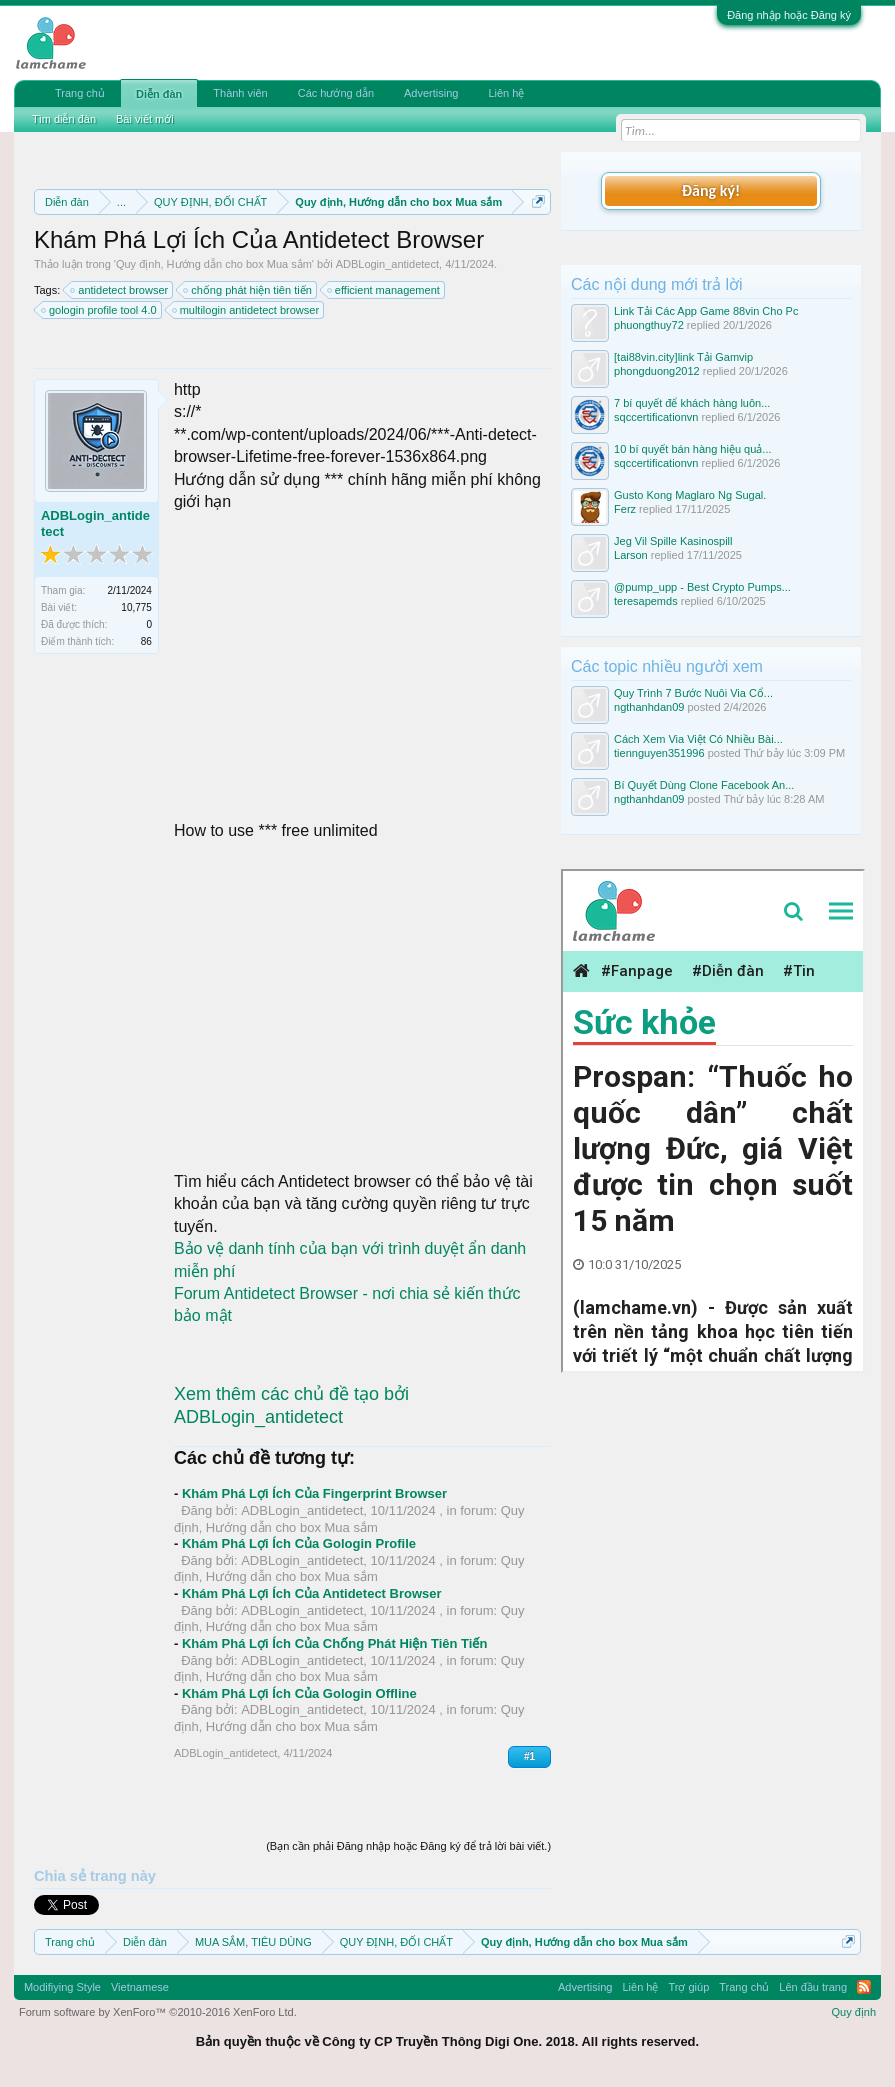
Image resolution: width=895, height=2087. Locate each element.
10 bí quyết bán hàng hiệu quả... (692, 449)
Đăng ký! (711, 190)
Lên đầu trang (813, 1987)
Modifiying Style (62, 1987)
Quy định (853, 2012)
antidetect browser (120, 290)
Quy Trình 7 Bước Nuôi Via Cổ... (693, 693)
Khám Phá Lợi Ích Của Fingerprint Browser (314, 1493)
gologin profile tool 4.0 (100, 310)
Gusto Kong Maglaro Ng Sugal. (690, 495)
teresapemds (646, 601)
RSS (864, 1987)
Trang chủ (80, 93)
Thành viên (240, 93)
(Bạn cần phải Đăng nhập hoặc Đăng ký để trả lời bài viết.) (408, 1846)
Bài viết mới (145, 119)
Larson (631, 555)
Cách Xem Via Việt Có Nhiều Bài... (698, 739)
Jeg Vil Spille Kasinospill (673, 541)
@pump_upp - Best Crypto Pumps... (702, 587)
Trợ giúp (688, 1987)
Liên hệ (506, 93)
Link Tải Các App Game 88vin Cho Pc (706, 311)
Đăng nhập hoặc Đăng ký (789, 15)
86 (146, 641)
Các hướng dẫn (336, 93)
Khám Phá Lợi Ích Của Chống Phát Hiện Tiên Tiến (335, 1643)
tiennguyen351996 (659, 753)
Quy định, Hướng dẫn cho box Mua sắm (214, 264)
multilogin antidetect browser (246, 310)
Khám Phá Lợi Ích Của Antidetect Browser (312, 1593)
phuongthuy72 (649, 325)
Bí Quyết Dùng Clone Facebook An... (704, 785)
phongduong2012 (657, 371)
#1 (529, 1756)
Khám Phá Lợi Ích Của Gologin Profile (299, 1543)
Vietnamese (140, 1987)
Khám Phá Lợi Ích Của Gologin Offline (299, 1693)
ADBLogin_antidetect (387, 264)
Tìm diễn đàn (64, 119)
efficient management (384, 290)
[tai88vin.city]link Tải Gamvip (683, 357)
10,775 (136, 607)
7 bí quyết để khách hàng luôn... (692, 403)
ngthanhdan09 (649, 707)
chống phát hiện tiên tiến (248, 290)
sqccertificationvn (656, 417)
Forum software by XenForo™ (158, 2012)
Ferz (625, 509)
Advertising (431, 93)
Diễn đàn (159, 94)
